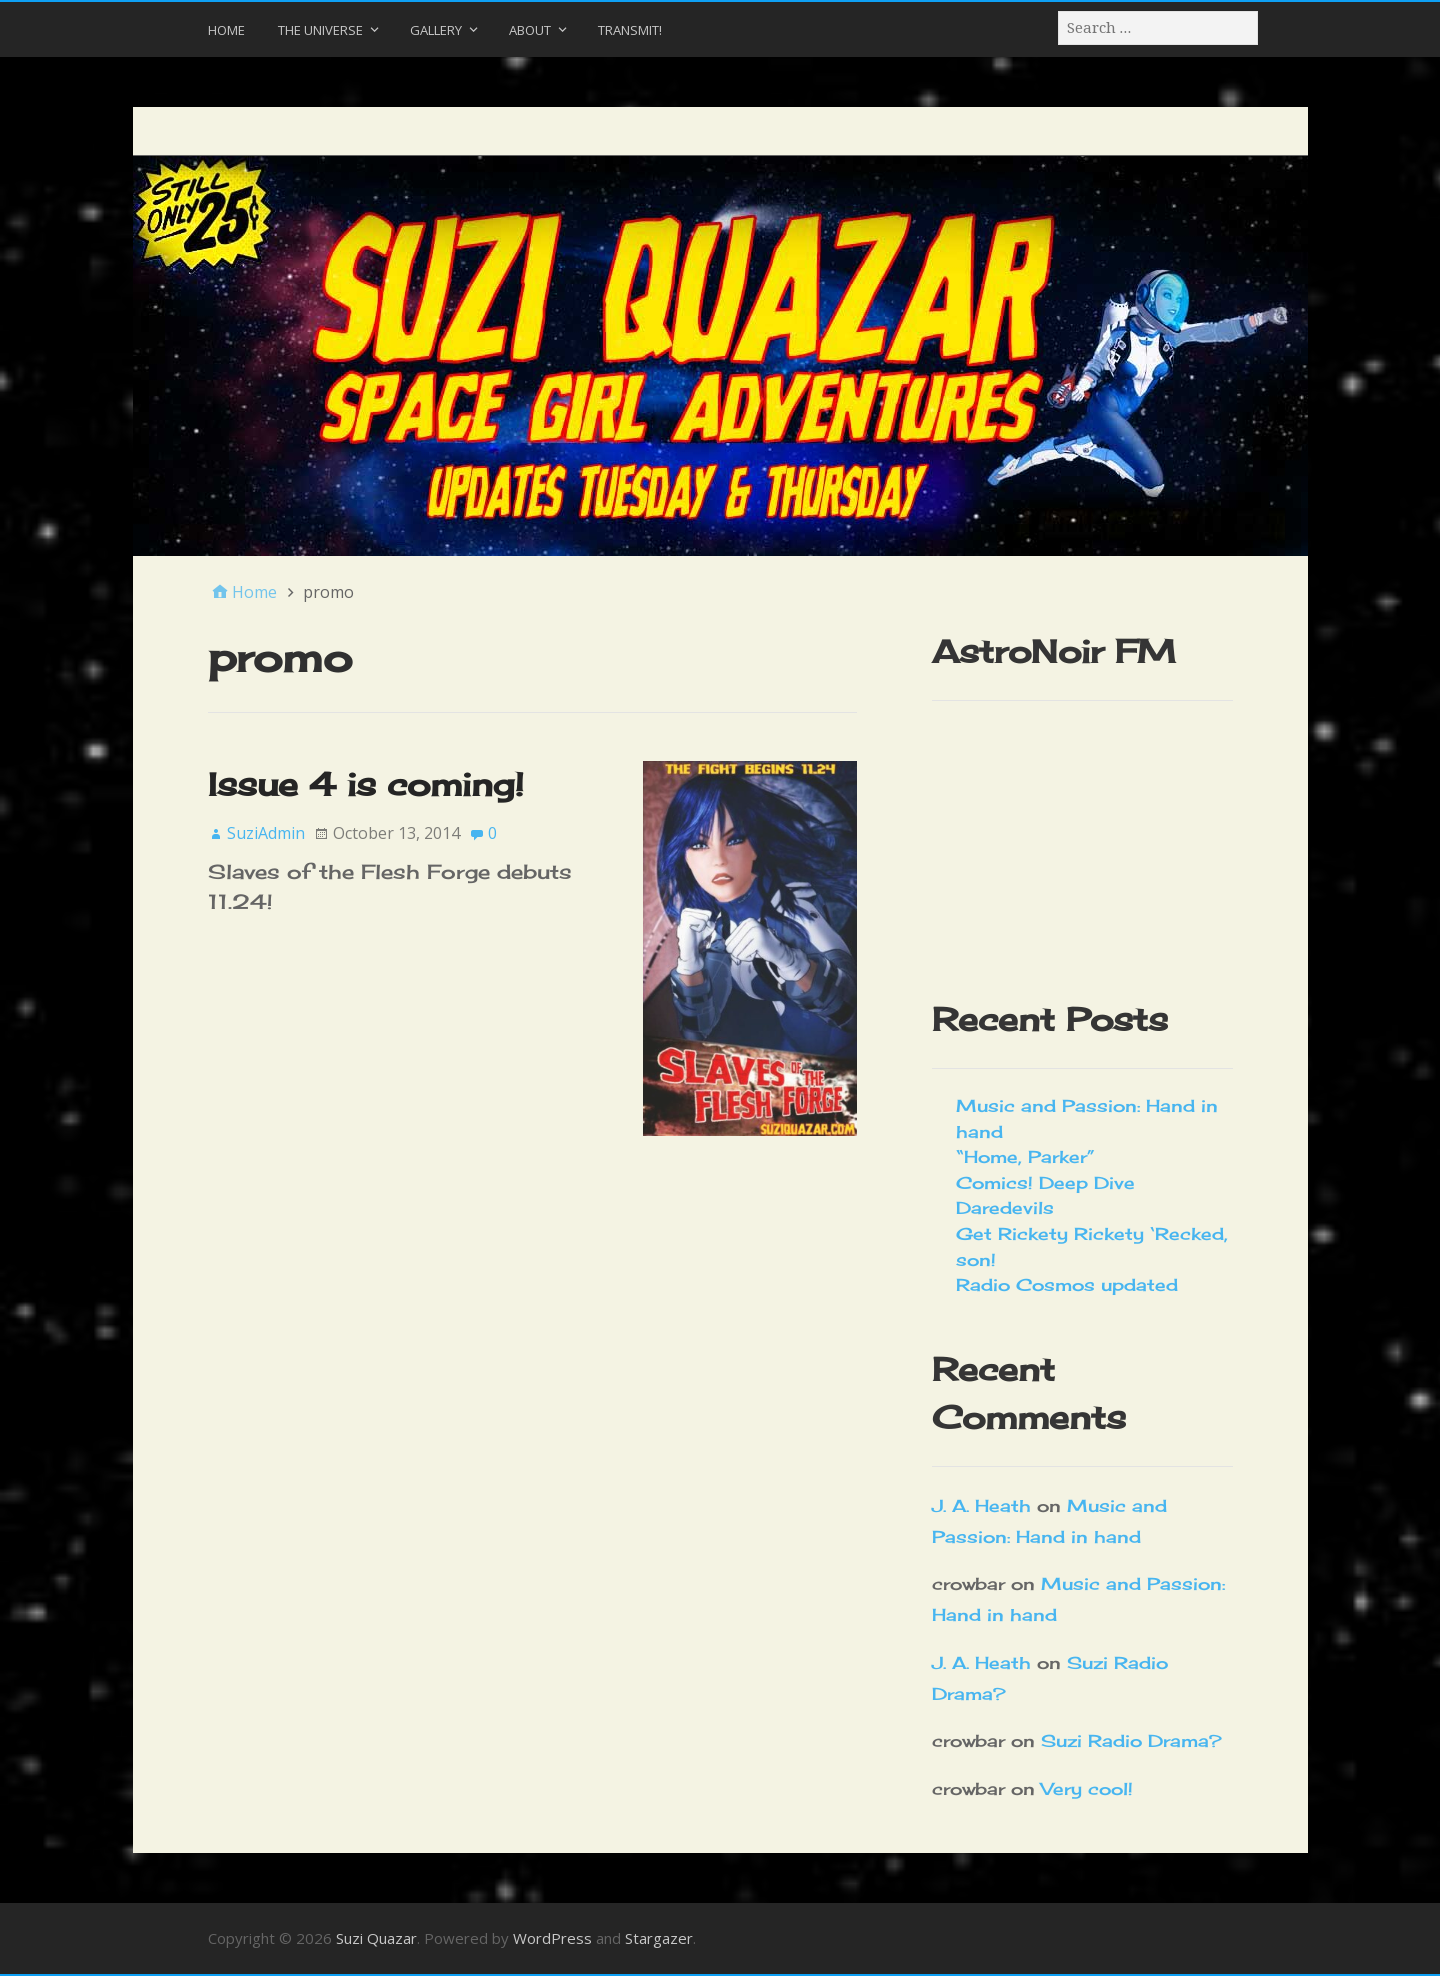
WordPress (552, 1938)
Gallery (436, 30)
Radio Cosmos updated (1067, 1284)
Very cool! (1087, 1788)
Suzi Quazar (376, 1938)
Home (226, 30)
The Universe (320, 30)
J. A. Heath (981, 1505)
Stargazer (659, 1938)
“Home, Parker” (1025, 1156)
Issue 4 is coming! (366, 784)
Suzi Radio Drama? (1131, 1740)
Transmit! (630, 30)
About (530, 30)
